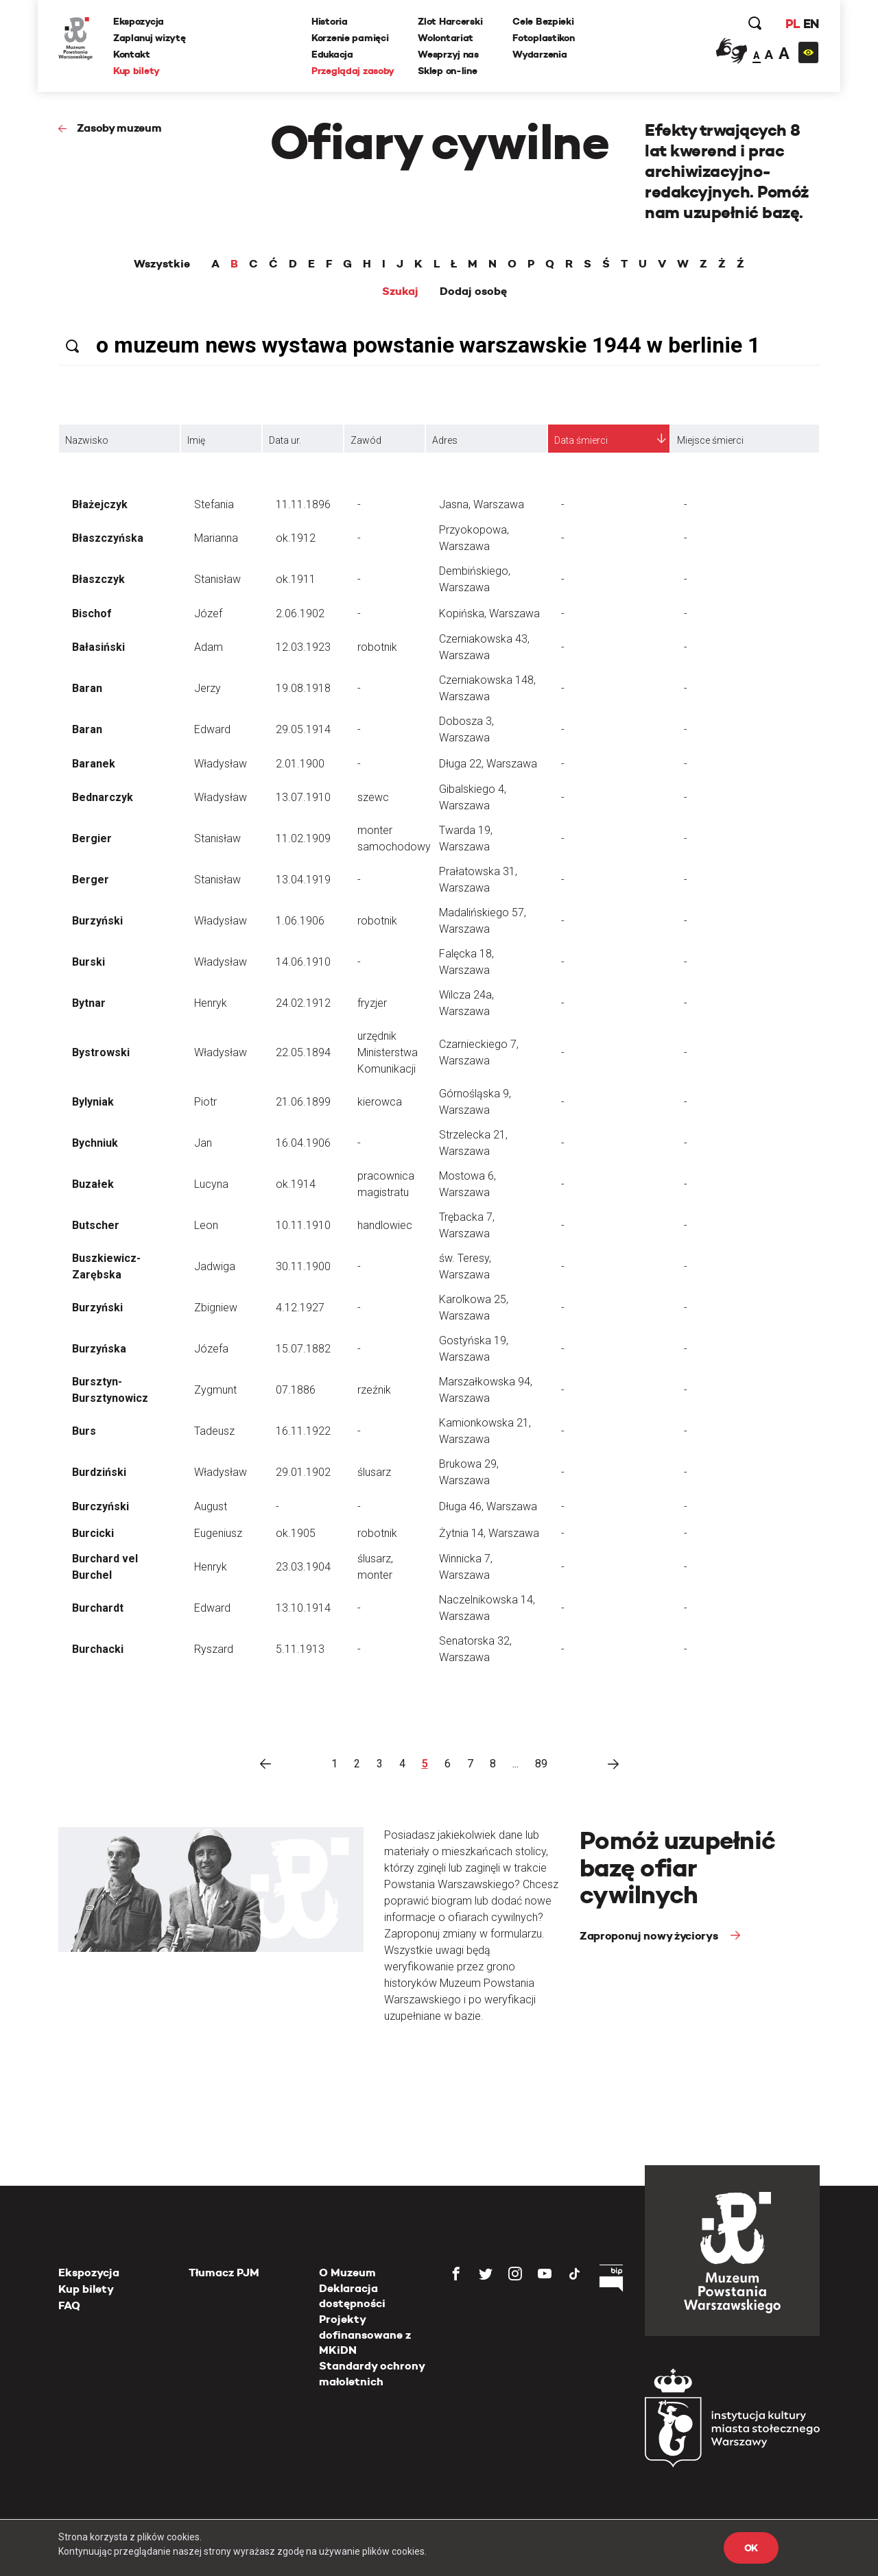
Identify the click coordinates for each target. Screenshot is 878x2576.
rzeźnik (374, 1389)
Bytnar (89, 1003)
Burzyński (97, 920)
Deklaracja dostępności (352, 2296)
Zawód (366, 440)
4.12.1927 (300, 1307)
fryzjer (372, 1003)
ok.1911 (296, 579)
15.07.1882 (303, 1348)
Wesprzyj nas (448, 54)
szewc (373, 797)
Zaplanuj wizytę (149, 38)
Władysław (220, 763)
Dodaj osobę (473, 291)
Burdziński (99, 1472)
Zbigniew (215, 1307)
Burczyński (100, 1506)
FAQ (69, 2305)
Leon (206, 1225)
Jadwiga (214, 1266)
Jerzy (207, 688)
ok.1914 (296, 1184)
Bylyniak (93, 1101)
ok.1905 (296, 1533)
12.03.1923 (303, 647)
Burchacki (97, 1649)
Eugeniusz (218, 1533)
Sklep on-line (447, 70)
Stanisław (217, 579)
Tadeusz (214, 1431)
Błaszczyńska (107, 538)
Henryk (210, 1003)
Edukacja (332, 54)
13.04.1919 (303, 879)
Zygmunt (215, 1389)
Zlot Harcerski (450, 21)
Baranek (93, 763)
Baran (87, 688)
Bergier (92, 838)
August (210, 1506)
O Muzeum (347, 2272)
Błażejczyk (100, 504)
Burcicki (93, 1533)
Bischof (92, 613)
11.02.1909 (303, 838)
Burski (88, 961)
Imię (196, 440)
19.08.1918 (303, 688)
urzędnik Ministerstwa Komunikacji (387, 1052)
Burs (84, 1431)
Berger (90, 879)
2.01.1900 (300, 763)
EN (811, 24)
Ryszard (213, 1649)
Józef (208, 613)
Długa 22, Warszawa (488, 763)
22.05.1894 (303, 1052)
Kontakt (131, 54)
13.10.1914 (303, 1607)
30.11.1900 (303, 1266)
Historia (329, 21)
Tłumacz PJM (224, 2272)
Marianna (216, 538)
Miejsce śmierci (710, 440)
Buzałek (93, 1184)
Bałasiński (98, 647)
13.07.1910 (303, 797)
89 (541, 1763)
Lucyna (211, 1184)
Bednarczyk (102, 797)
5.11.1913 (300, 1649)
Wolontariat (445, 38)
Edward (212, 729)
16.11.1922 (303, 1431)
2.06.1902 (300, 613)
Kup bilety (136, 70)
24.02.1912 (303, 1003)
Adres (445, 440)
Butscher (95, 1225)
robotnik (377, 647)
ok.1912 (296, 538)
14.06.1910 (303, 961)
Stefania (214, 504)
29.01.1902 (303, 1472)
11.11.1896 (303, 504)
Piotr (205, 1101)
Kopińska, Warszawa (489, 613)
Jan (203, 1142)
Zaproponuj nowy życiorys (650, 1936)
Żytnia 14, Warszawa (489, 1533)
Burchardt (97, 1607)
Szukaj (400, 291)
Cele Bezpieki (542, 21)
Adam (208, 647)
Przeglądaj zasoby (352, 70)
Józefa (211, 1348)
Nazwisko (86, 440)
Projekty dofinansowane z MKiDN (365, 2334)
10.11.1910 (303, 1225)
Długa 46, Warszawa (488, 1506)
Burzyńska (99, 1348)
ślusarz (374, 1472)
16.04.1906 (303, 1142)
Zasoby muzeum (119, 128)
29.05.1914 (303, 729)
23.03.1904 (303, 1566)
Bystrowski (101, 1052)
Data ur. (285, 440)
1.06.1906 (300, 920)
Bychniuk (95, 1142)
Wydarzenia (539, 54)
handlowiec (384, 1225)
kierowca (379, 1101)
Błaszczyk (98, 579)
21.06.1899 (303, 1101)
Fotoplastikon (543, 38)
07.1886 (296, 1389)
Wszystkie (162, 264)
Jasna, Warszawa (481, 504)
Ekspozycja (138, 21)
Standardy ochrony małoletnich (372, 2373)
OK (751, 2548)
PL (792, 24)
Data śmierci (581, 440)
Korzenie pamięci (350, 38)
